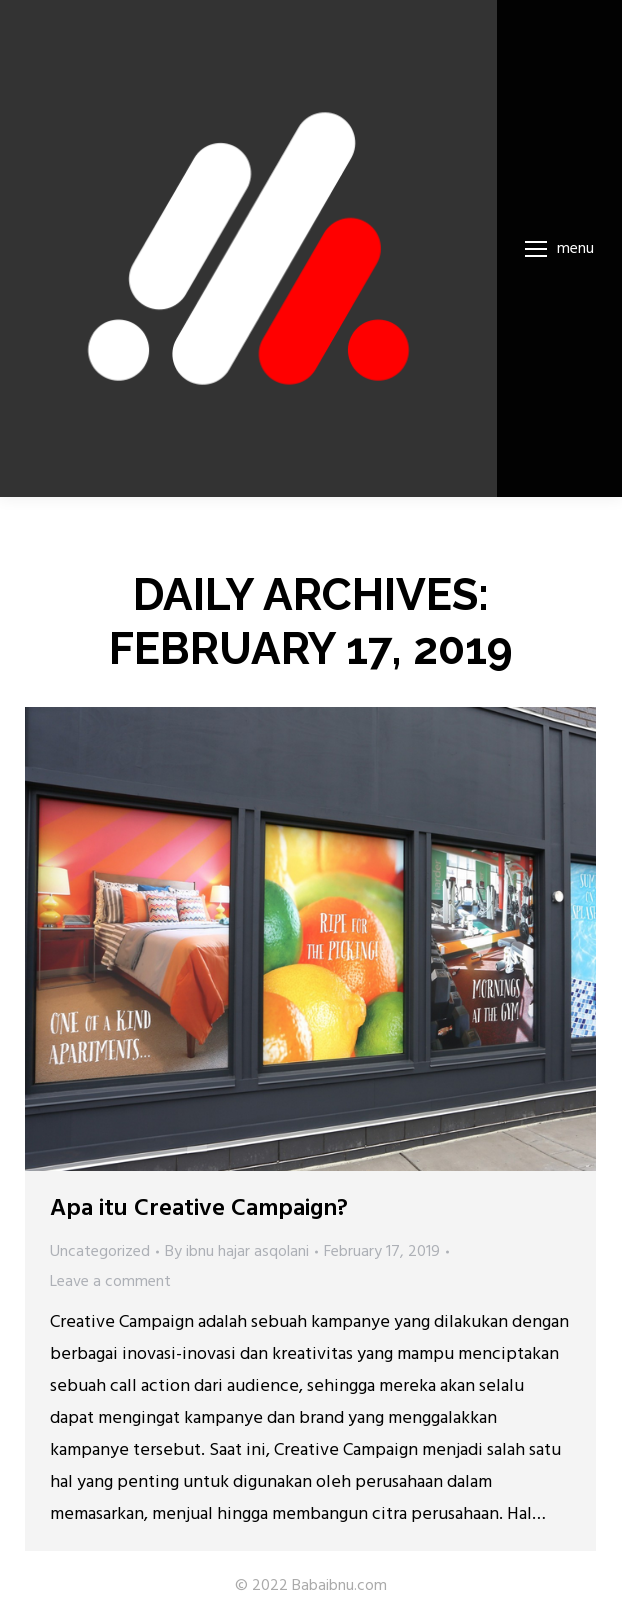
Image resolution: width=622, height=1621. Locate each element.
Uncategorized (100, 1252)
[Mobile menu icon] (559, 249)
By (237, 1252)
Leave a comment (110, 1282)
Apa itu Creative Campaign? (199, 1209)
